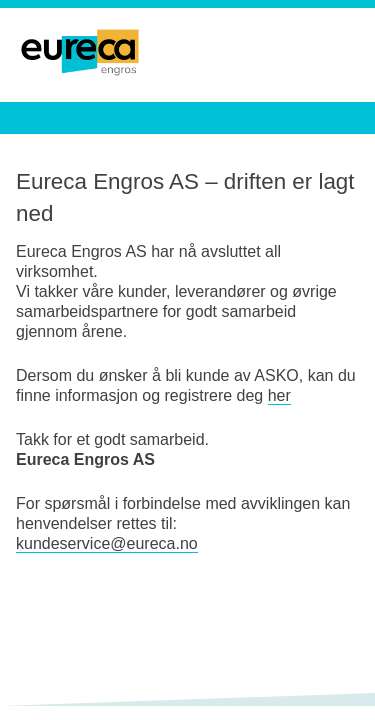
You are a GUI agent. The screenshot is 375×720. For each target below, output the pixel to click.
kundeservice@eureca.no (107, 543)
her (279, 395)
